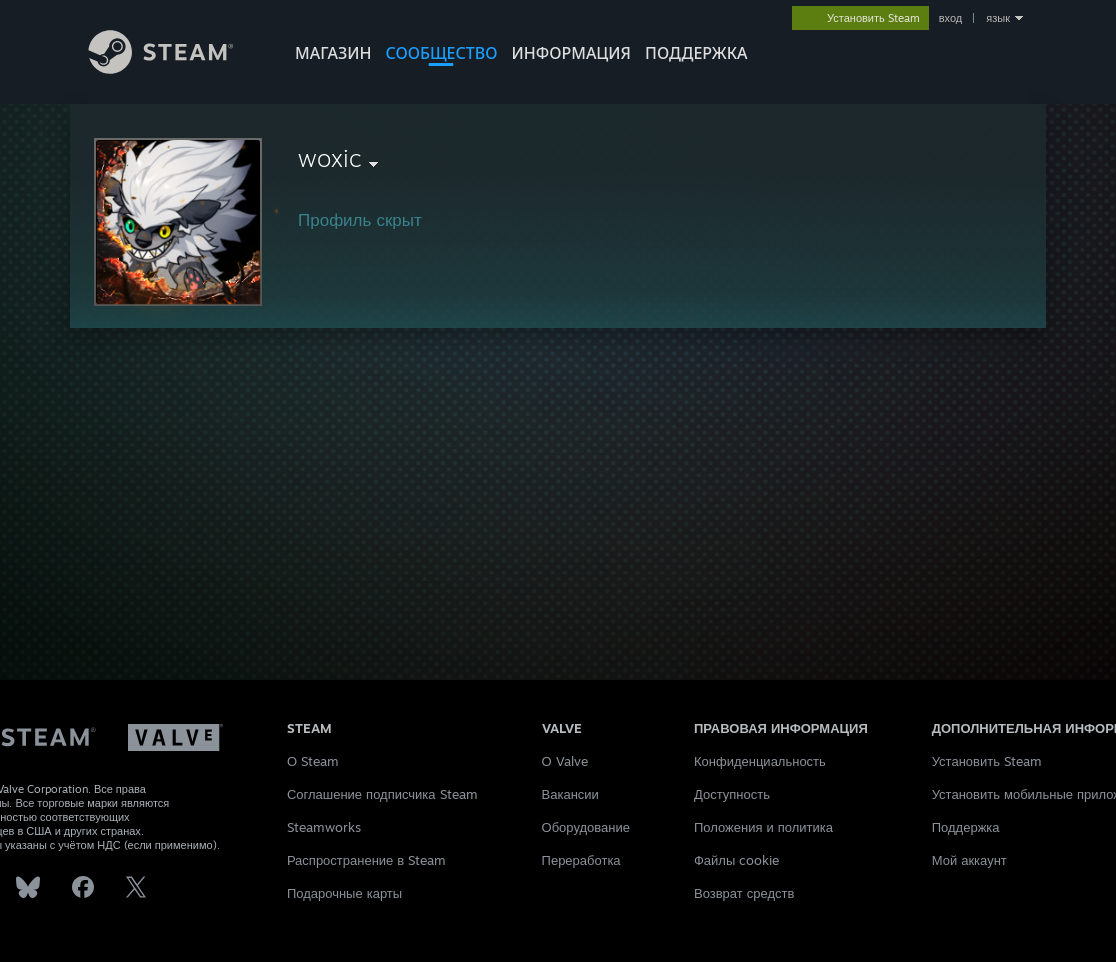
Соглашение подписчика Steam (382, 794)
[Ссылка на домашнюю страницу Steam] (176, 68)
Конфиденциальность (760, 761)
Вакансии (570, 794)
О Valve (565, 761)
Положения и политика (763, 827)
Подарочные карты (344, 893)
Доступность (732, 794)
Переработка (581, 860)
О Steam (313, 761)
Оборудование (586, 827)
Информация (571, 53)
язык (998, 18)
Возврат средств (744, 893)
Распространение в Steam (366, 860)
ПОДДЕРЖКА (696, 53)
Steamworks (324, 827)
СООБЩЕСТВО (441, 53)
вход (951, 18)
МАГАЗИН (333, 53)
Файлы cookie (736, 860)
